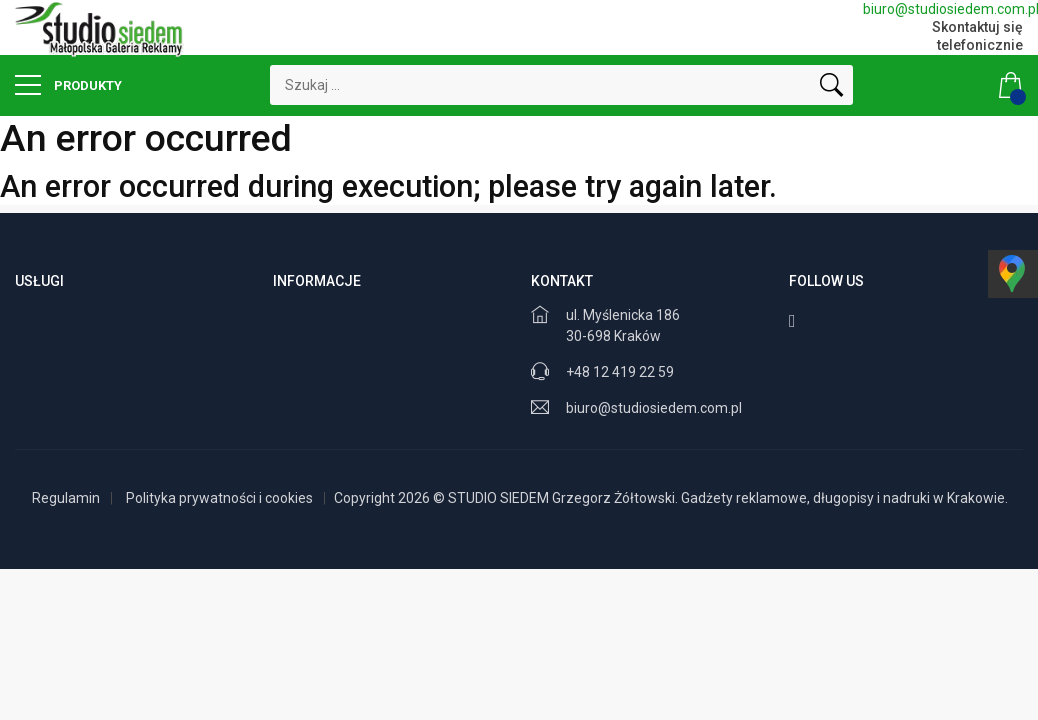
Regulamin (66, 498)
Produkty (68, 85)
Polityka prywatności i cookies (219, 498)
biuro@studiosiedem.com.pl (943, 9)
